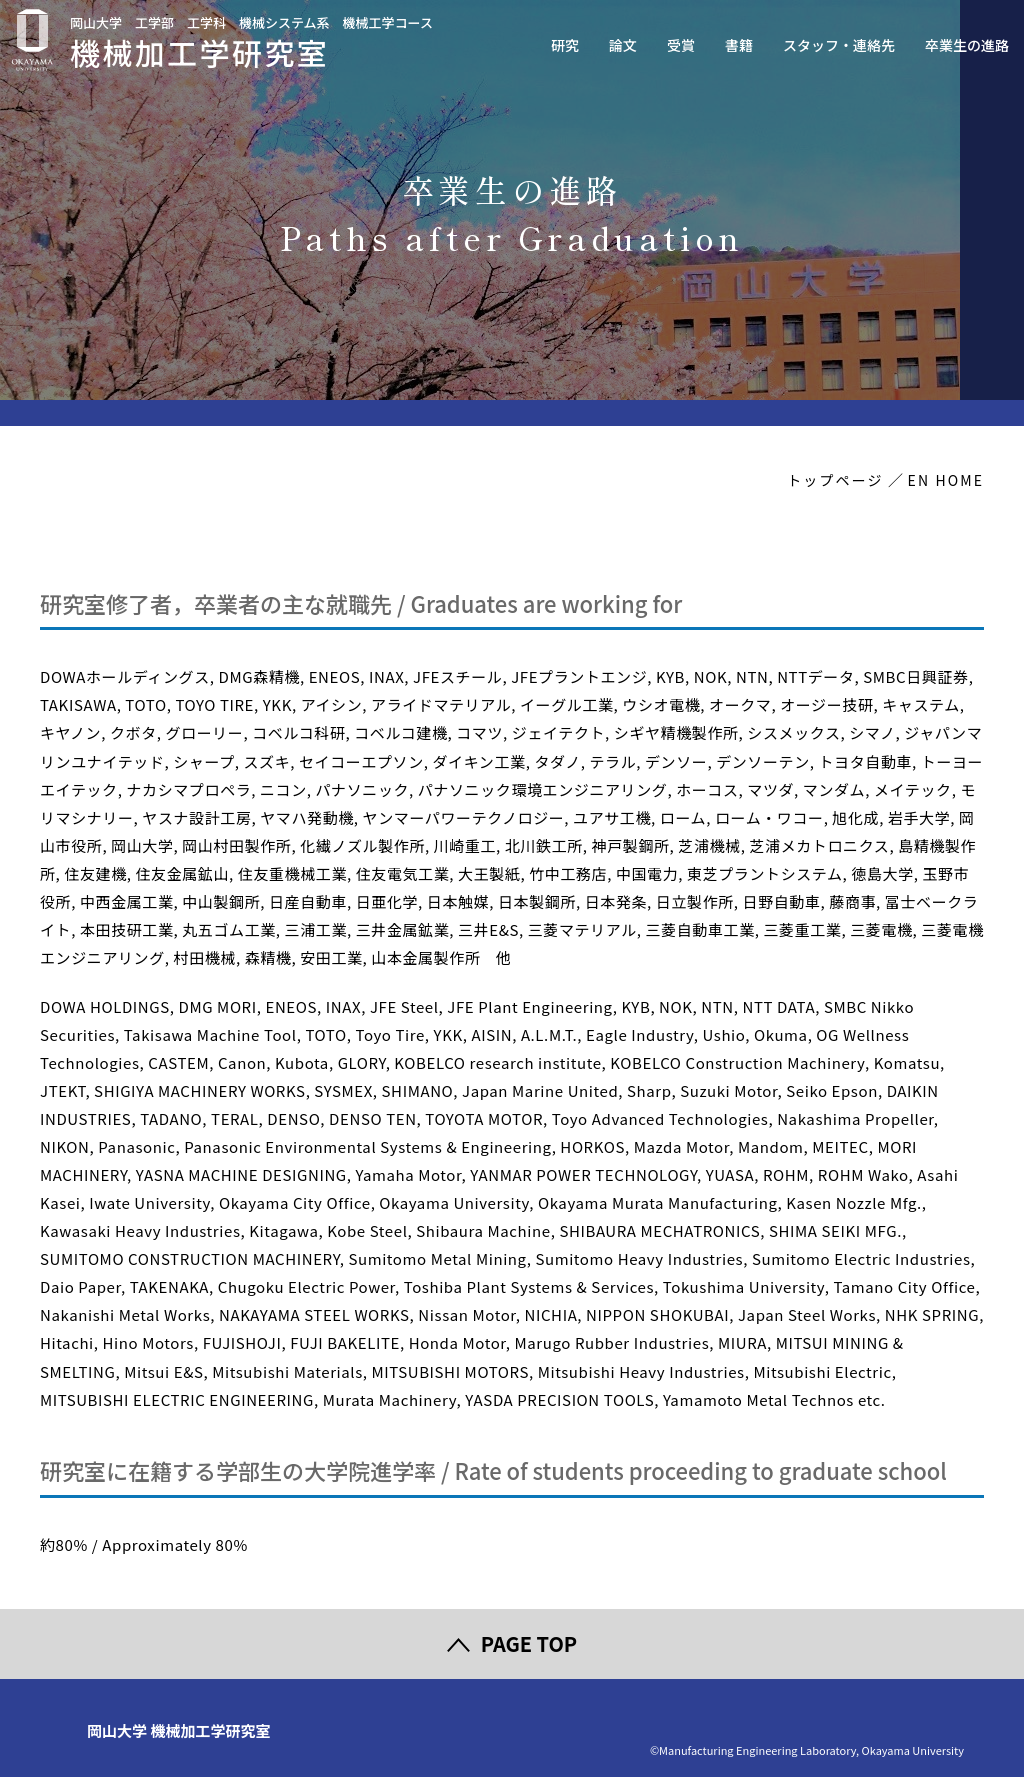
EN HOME (946, 480)
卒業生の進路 (967, 45)
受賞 (681, 45)
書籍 (739, 45)
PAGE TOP (529, 1643)
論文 (623, 45)
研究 (565, 45)
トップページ (835, 480)
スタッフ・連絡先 (839, 45)
